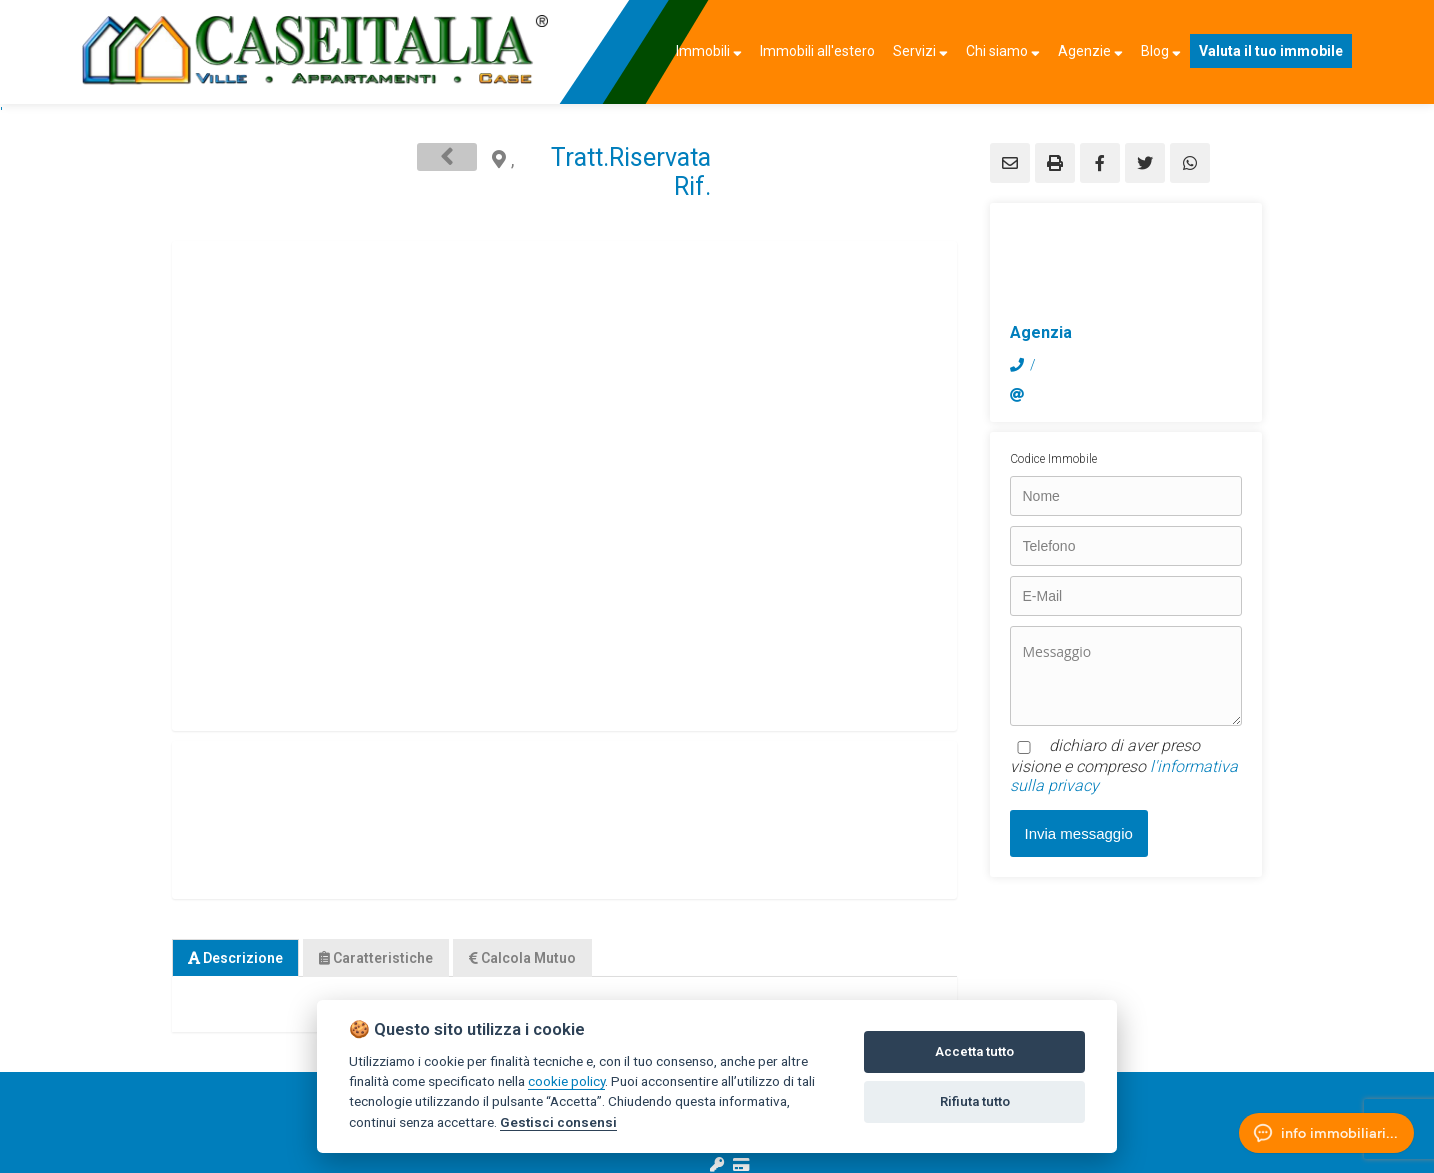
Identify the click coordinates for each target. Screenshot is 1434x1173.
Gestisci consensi (558, 1122)
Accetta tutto (974, 1051)
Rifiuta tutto (975, 1101)
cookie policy (566, 1081)
